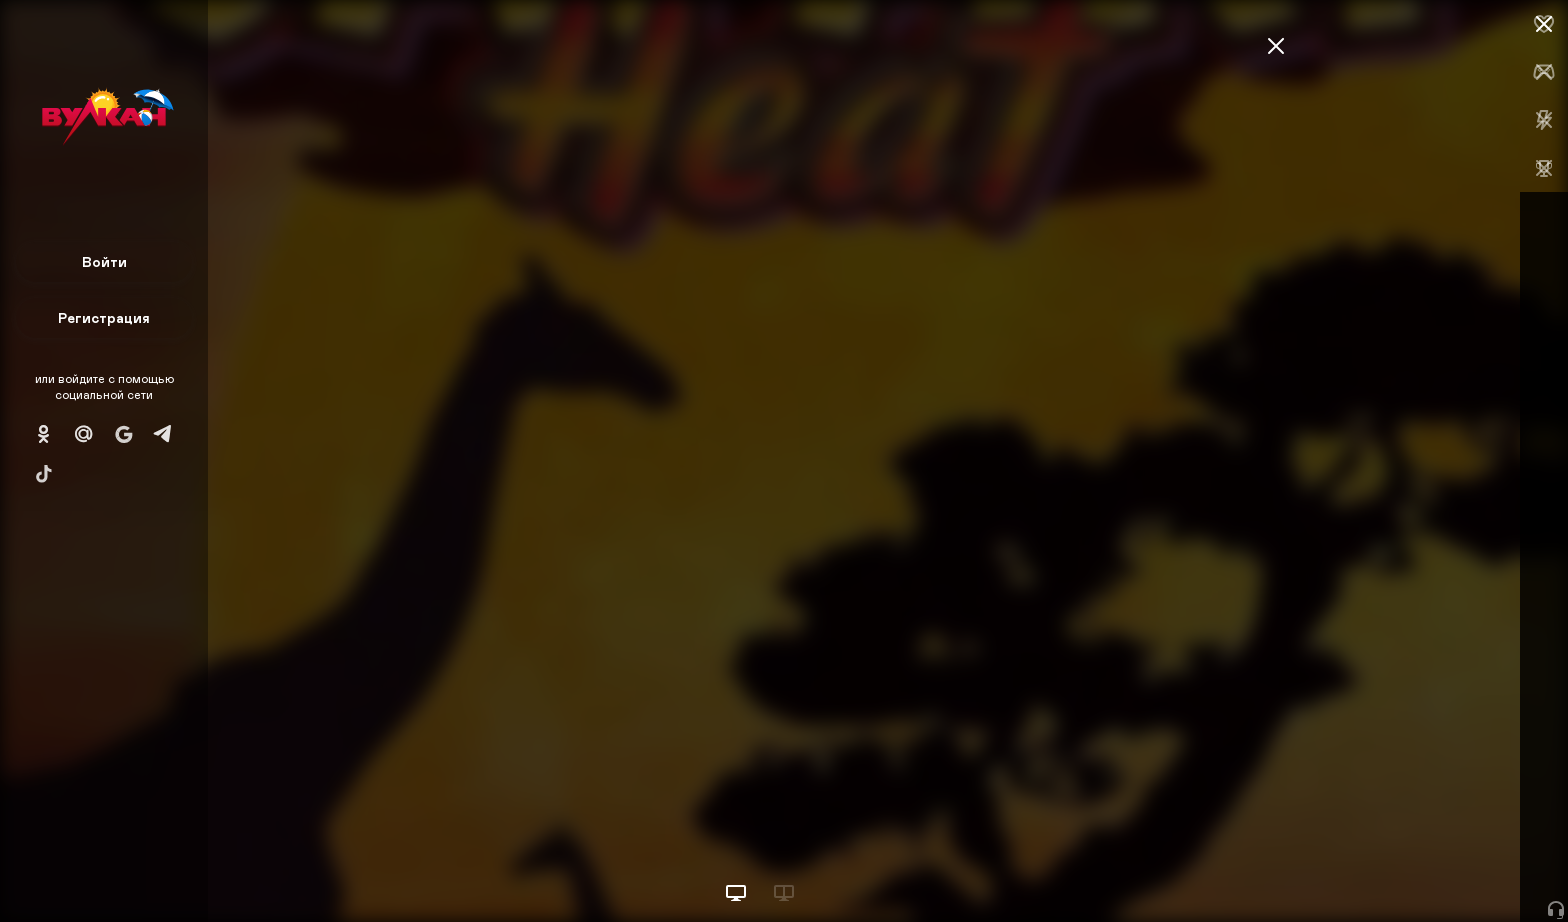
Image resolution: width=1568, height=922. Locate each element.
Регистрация (104, 317)
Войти (104, 261)
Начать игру (1416, 869)
